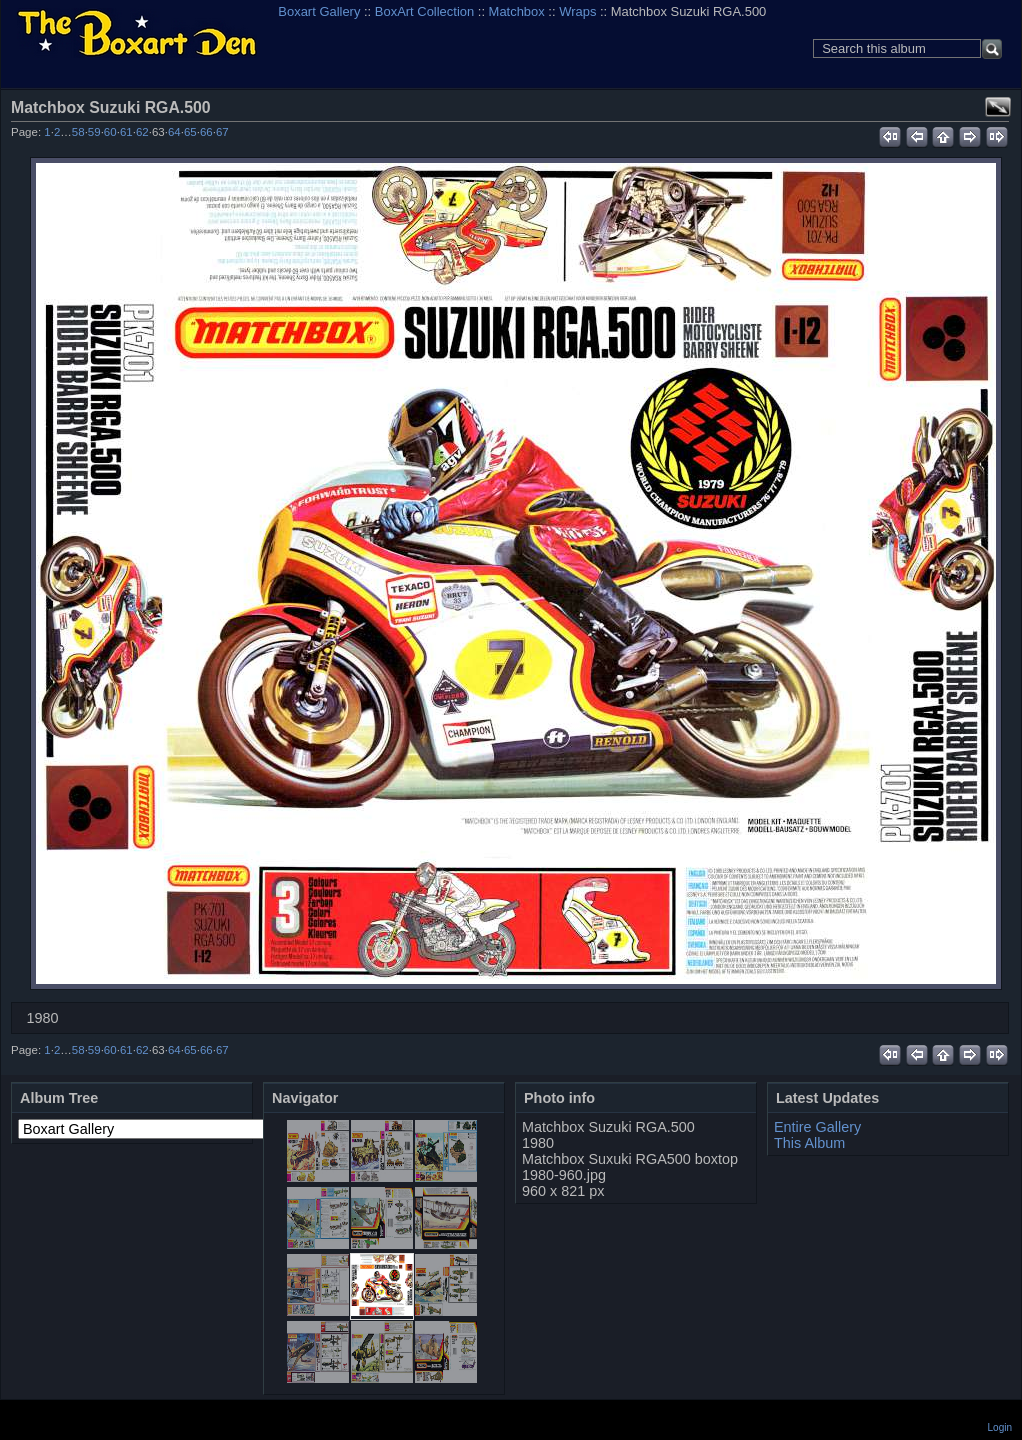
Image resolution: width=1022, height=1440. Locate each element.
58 (78, 132)
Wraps (577, 11)
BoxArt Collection (424, 11)
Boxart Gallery (319, 11)
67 (222, 132)
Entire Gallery (817, 1127)
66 (206, 132)
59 (94, 132)
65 (190, 132)
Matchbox (517, 11)
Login (1000, 1427)
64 (174, 132)
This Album (809, 1143)
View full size (998, 107)
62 (142, 132)
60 (110, 132)
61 (126, 132)
